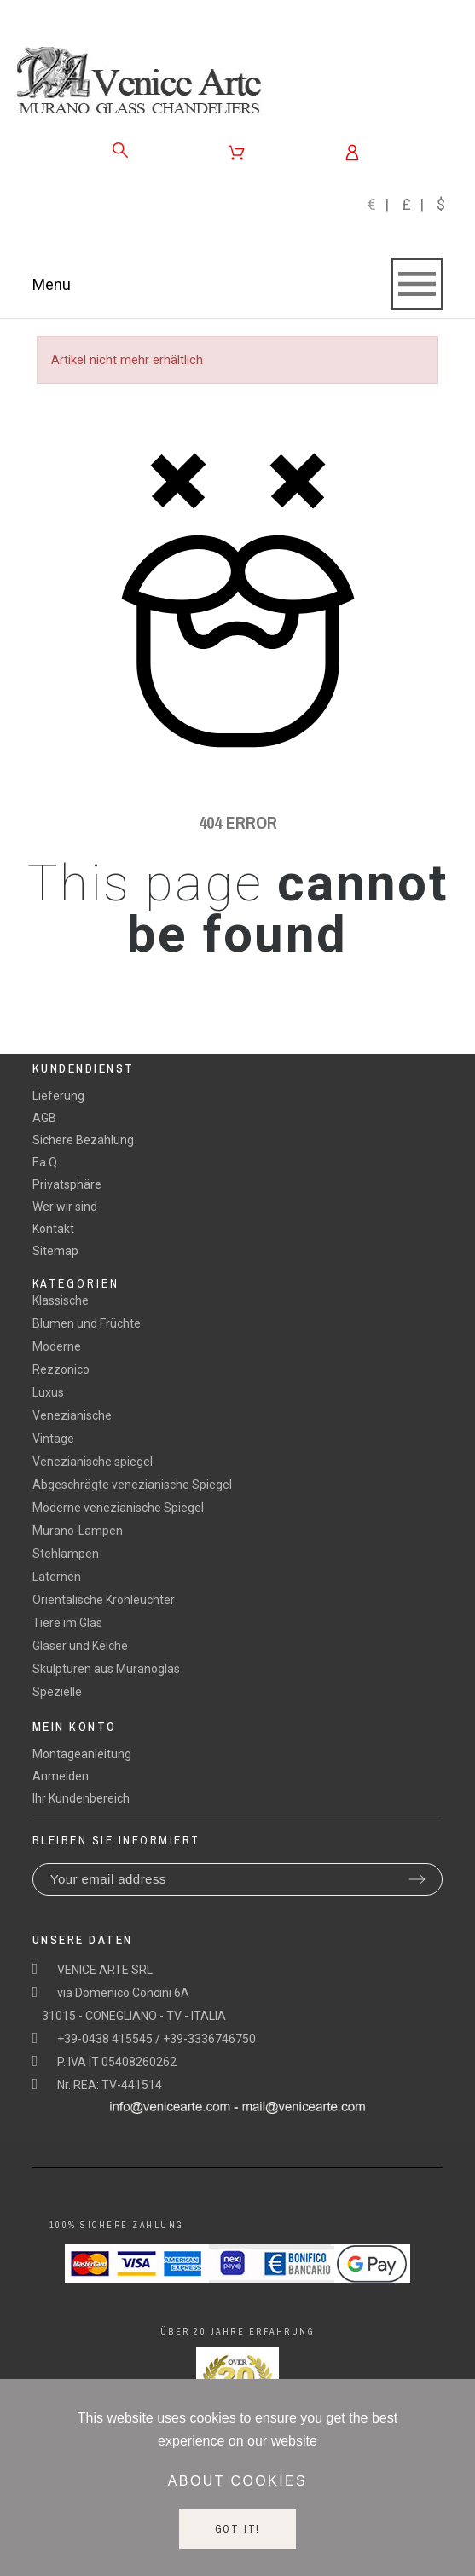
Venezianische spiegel (92, 1461)
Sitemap (55, 1251)
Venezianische (72, 1415)
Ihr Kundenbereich (81, 1798)
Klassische (60, 1300)
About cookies (237, 2481)
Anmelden (60, 1776)
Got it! (238, 2529)
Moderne (56, 1346)
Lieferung (58, 1096)
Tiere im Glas (67, 1623)
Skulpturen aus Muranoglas (106, 1669)
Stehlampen (65, 1553)
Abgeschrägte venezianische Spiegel (132, 1484)
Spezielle (57, 1692)
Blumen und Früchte (86, 1323)
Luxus (48, 1392)
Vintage (53, 1438)
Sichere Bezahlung (83, 1140)
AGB (44, 1118)
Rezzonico (61, 1369)
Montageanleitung (81, 1754)
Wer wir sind (64, 1206)
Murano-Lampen (77, 1530)
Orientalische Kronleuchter (103, 1599)
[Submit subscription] (417, 1879)
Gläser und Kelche (80, 1646)
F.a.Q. (46, 1162)
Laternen (56, 1576)
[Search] (120, 150)
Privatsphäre (66, 1184)
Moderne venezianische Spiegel (118, 1507)
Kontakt (53, 1229)
